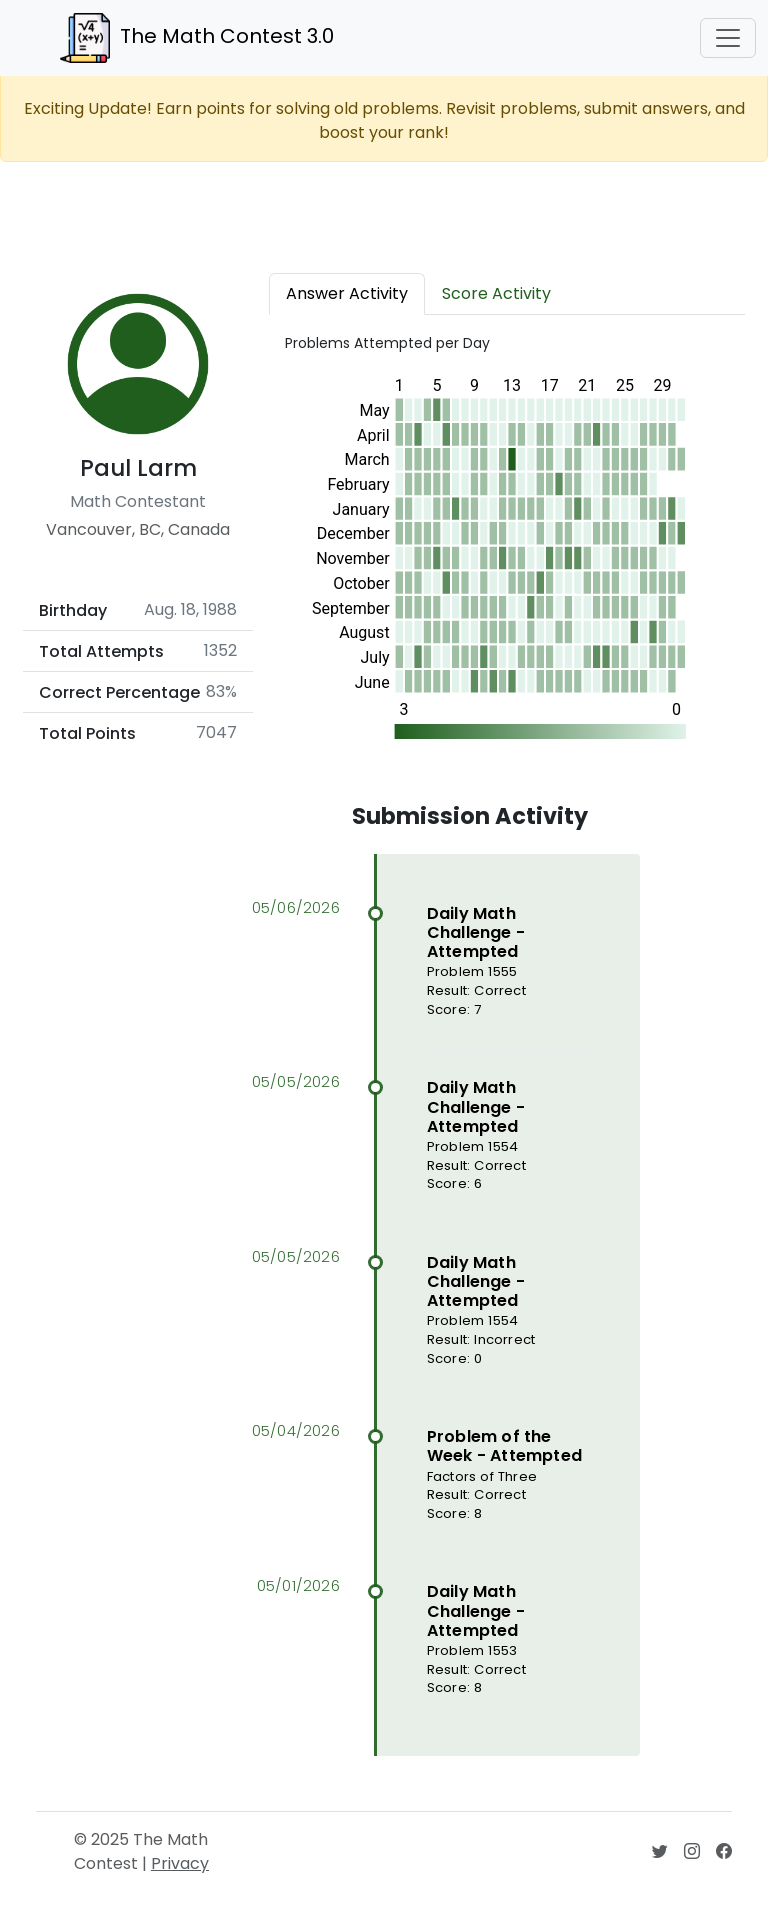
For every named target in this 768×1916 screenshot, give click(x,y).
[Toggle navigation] (728, 38)
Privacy (180, 1863)
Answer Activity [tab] (347, 293)
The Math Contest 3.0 (197, 38)
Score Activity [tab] (496, 293)
